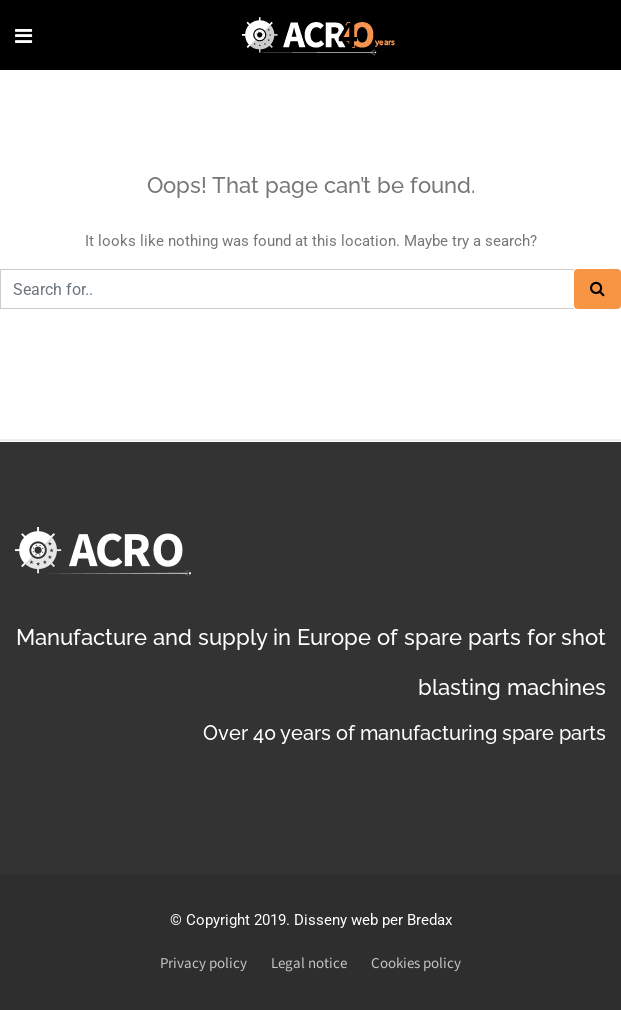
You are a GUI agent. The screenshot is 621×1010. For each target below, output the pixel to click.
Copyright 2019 (236, 920)
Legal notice (309, 963)
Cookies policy (416, 963)
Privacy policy (203, 963)
